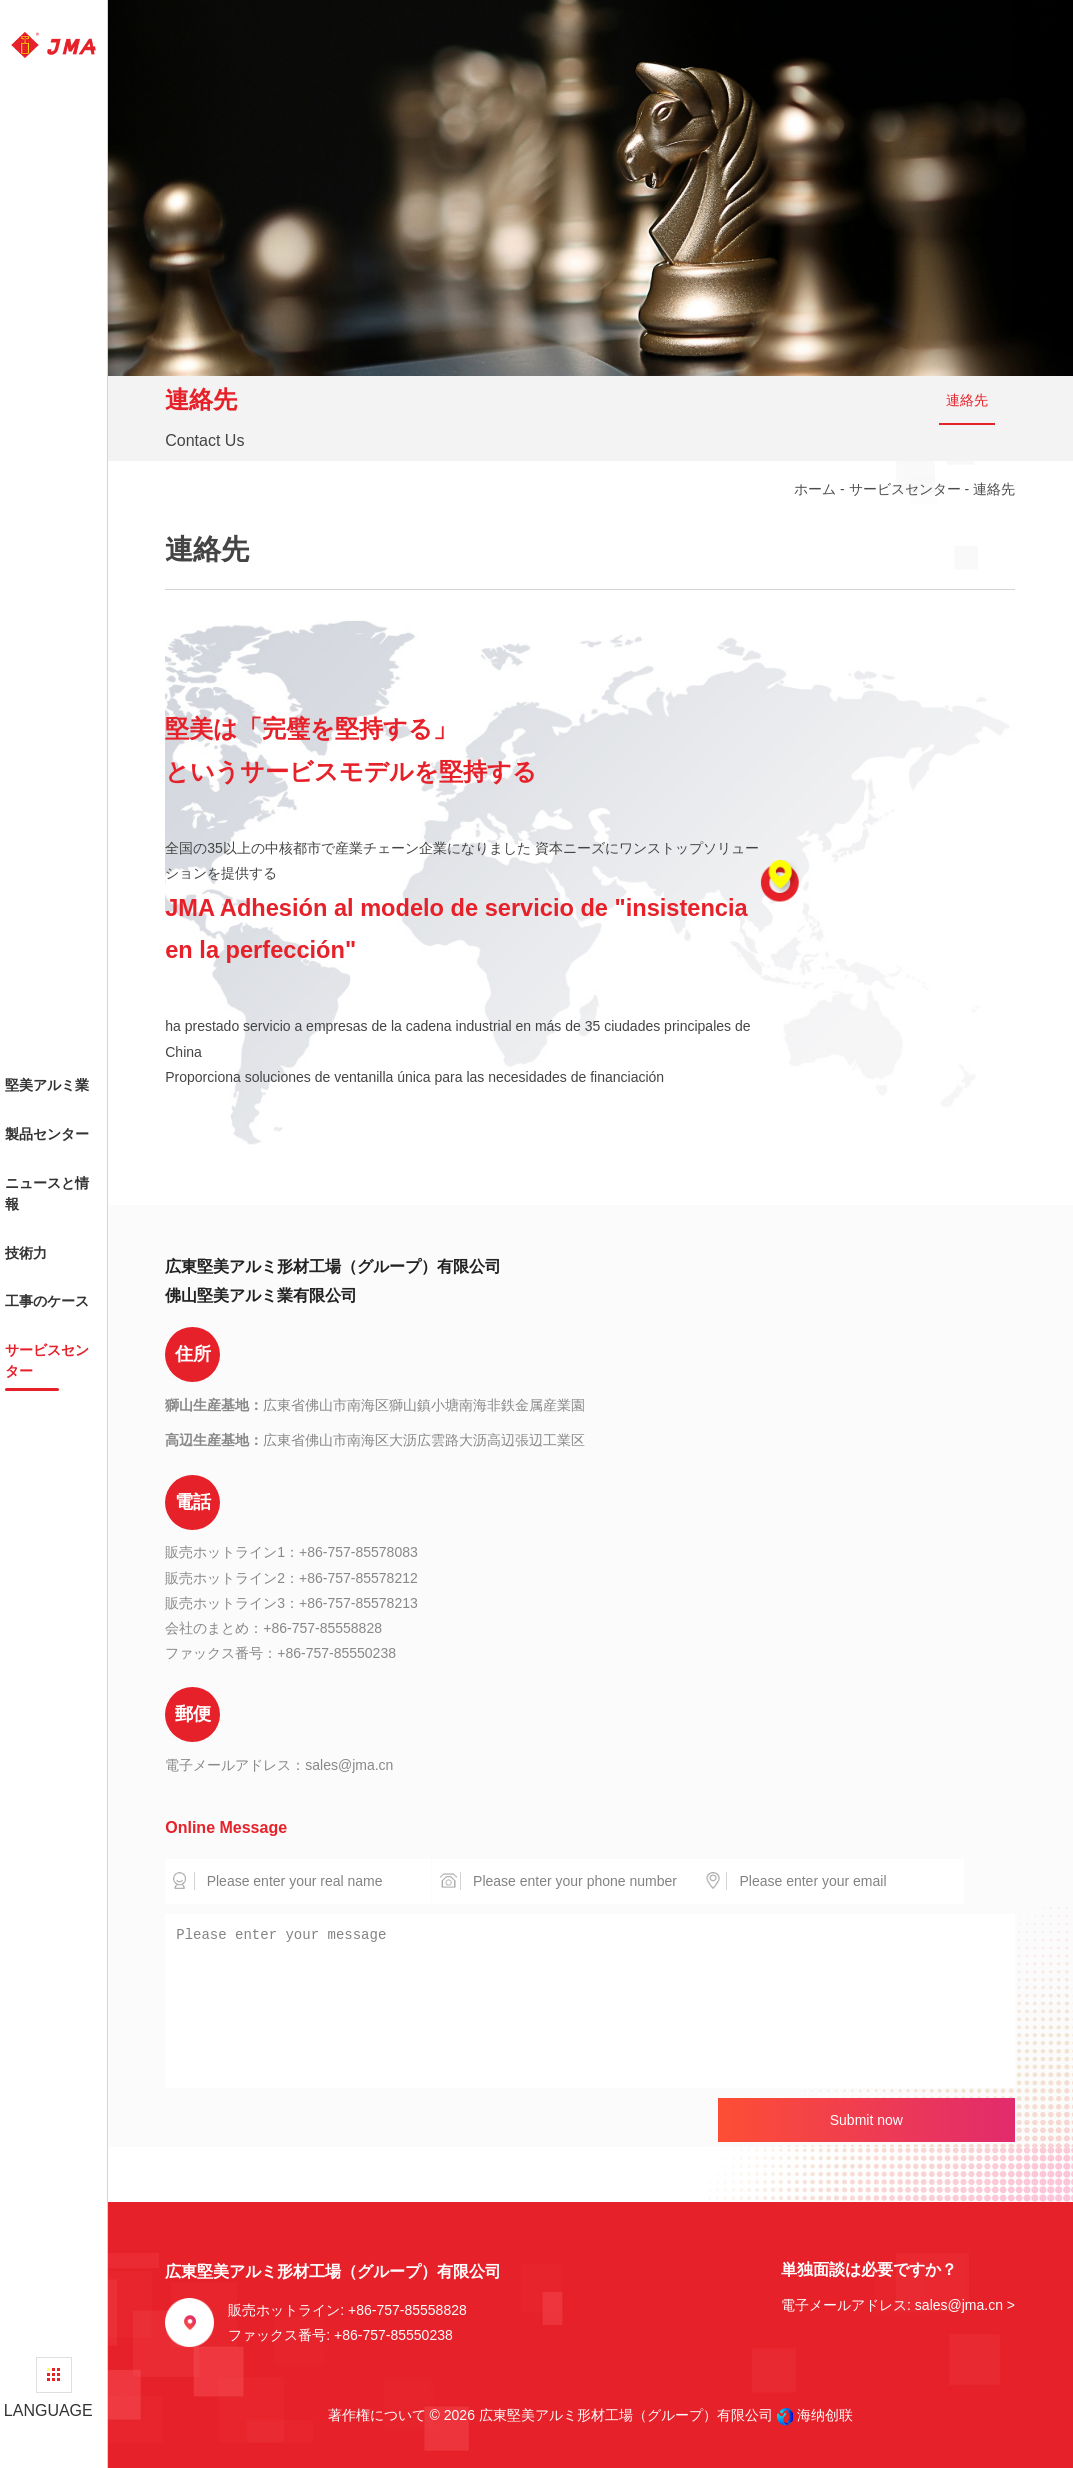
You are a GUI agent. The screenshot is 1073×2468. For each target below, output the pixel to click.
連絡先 (967, 400)
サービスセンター (905, 489)
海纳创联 (825, 2415)
